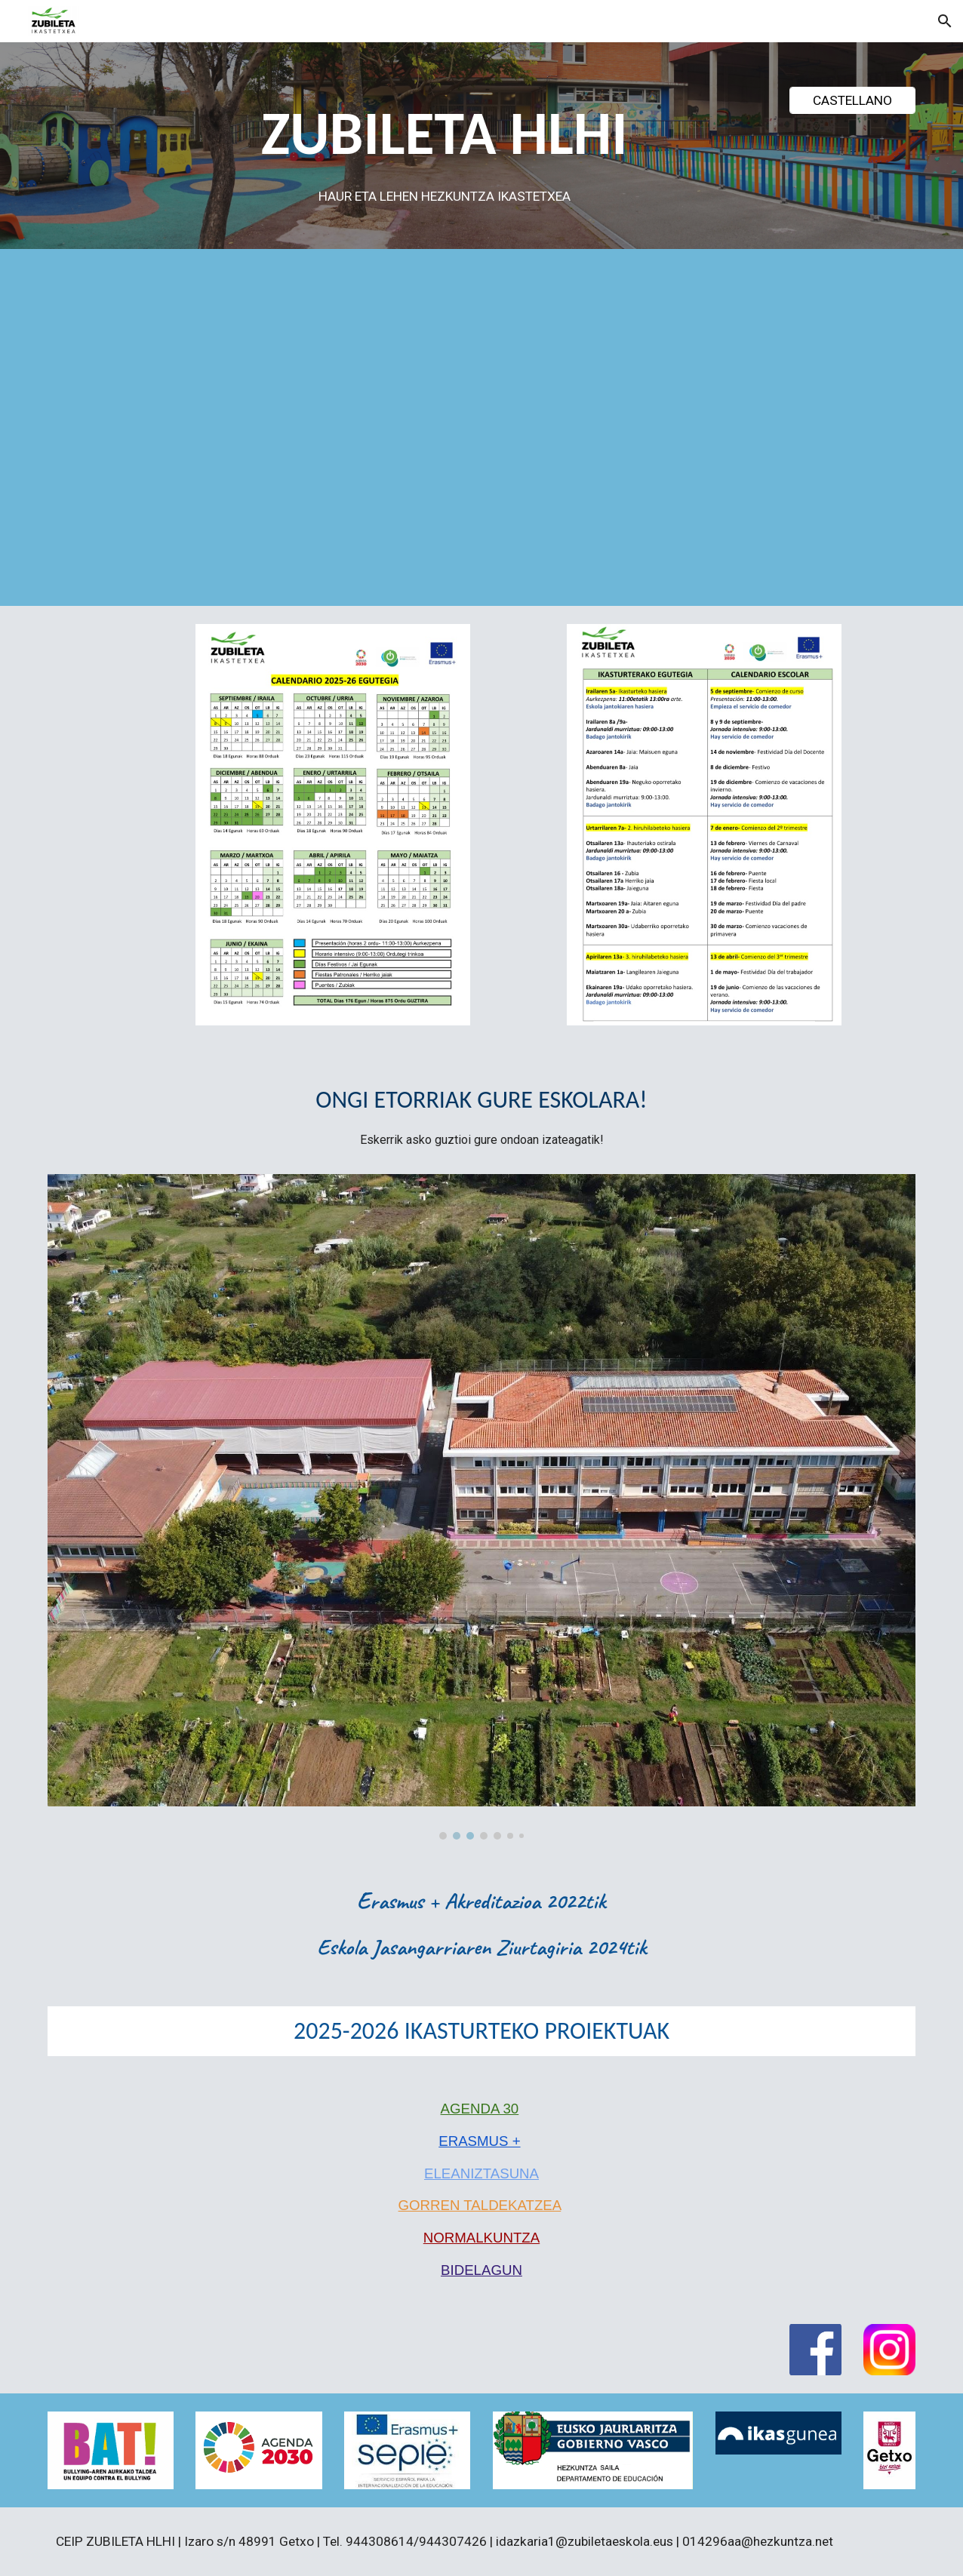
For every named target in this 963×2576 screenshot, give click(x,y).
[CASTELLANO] (852, 99)
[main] (444, 150)
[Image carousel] (482, 1507)
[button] (945, 21)
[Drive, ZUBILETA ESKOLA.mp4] (556, 431)
